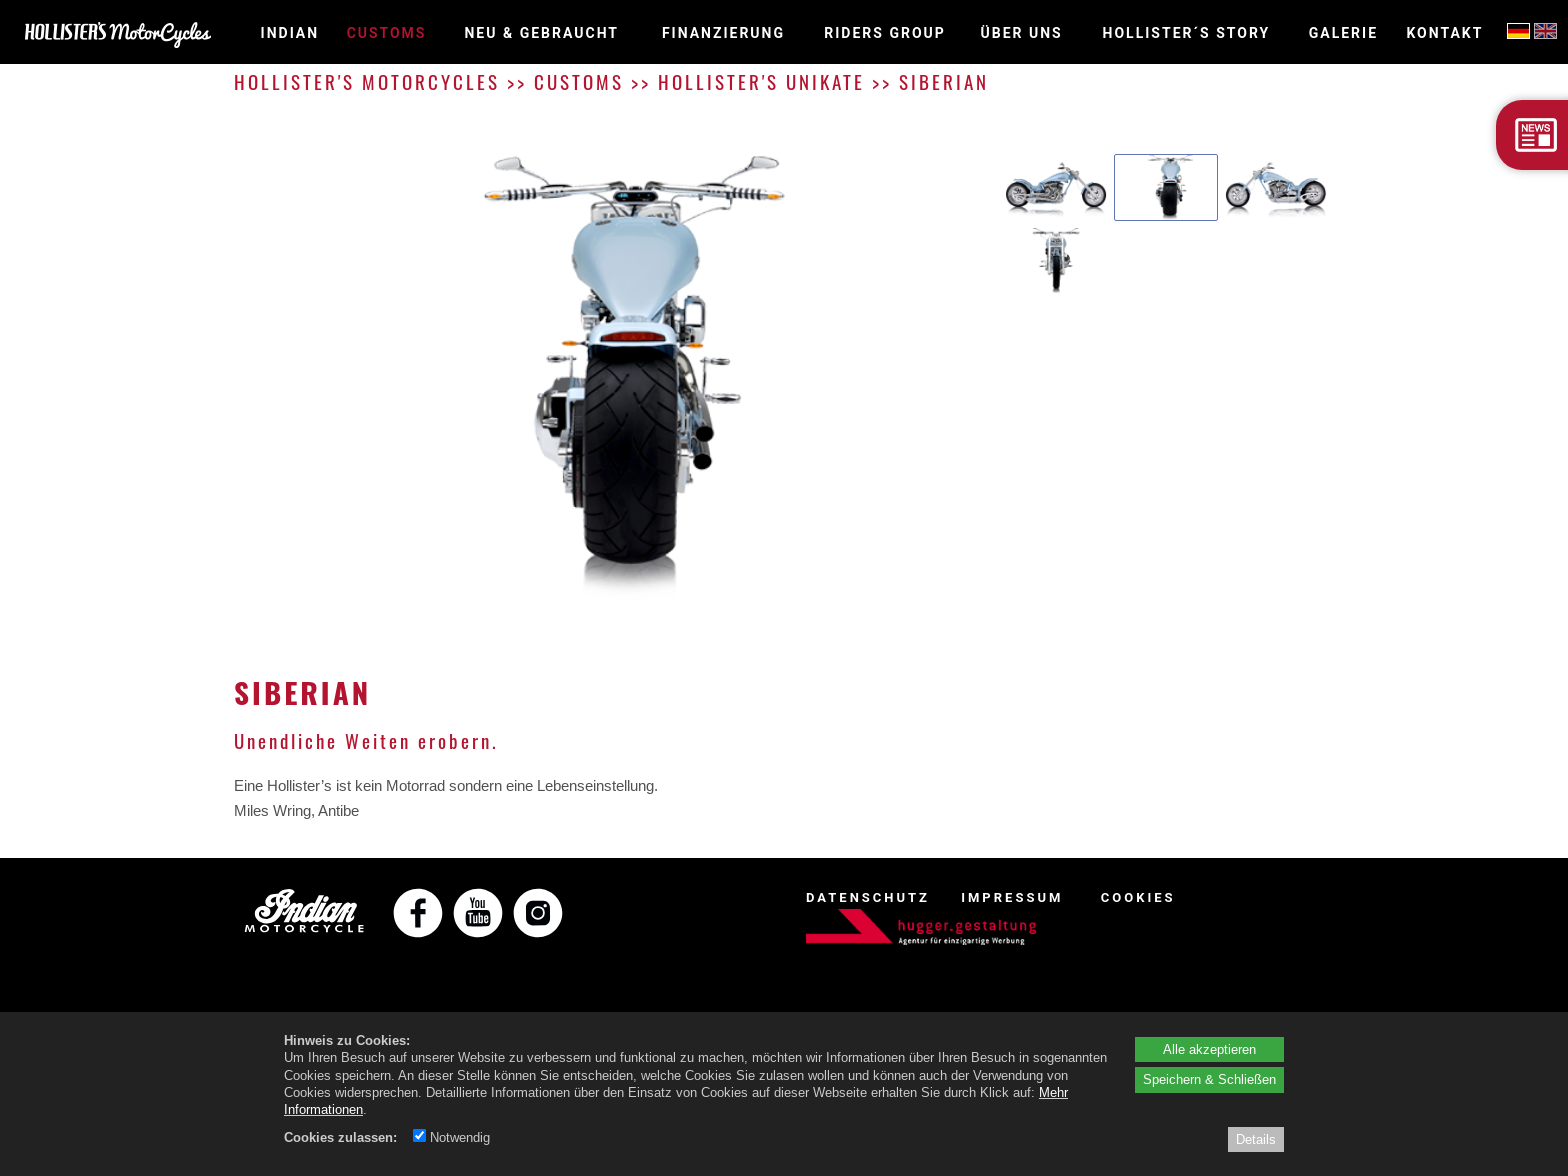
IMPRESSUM (1012, 897)
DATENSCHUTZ (868, 897)
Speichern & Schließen (1209, 1079)
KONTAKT (1444, 33)
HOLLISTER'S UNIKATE (761, 81)
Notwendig (451, 1137)
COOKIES (1138, 897)
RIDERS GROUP (885, 33)
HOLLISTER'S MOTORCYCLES (367, 81)
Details (1256, 1139)
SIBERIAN (944, 81)
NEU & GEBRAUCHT (541, 33)
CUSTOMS (387, 33)
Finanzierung (723, 33)
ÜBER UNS (1022, 33)
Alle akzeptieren (1209, 1049)
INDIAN (290, 33)
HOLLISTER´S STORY (1187, 33)
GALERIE (1343, 33)
